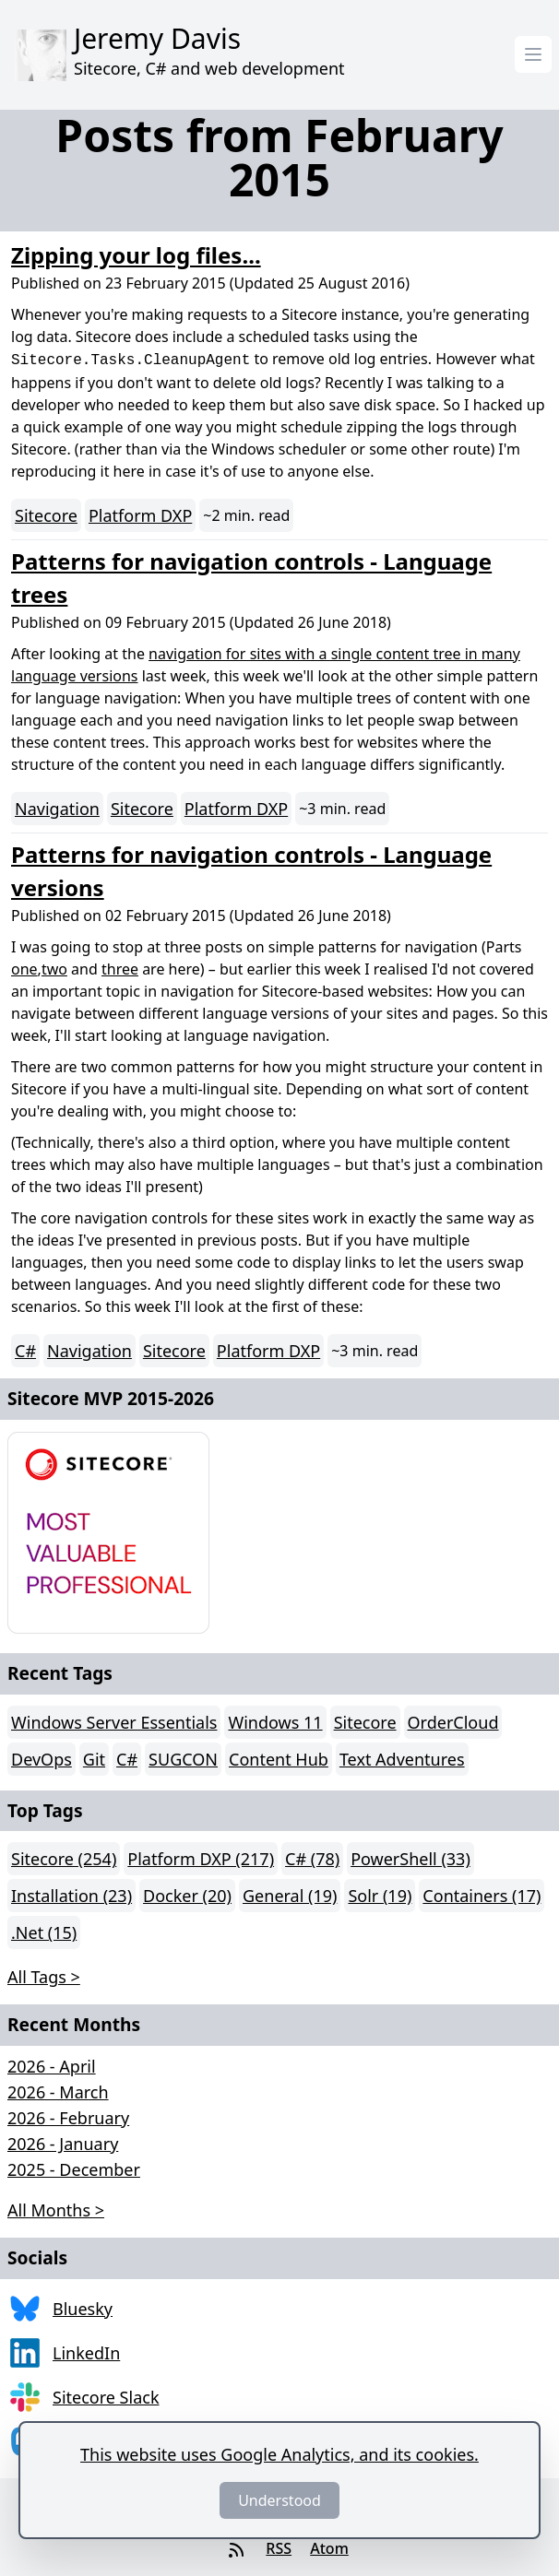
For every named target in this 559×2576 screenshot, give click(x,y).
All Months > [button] (55, 2210)
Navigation (57, 809)
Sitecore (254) (63, 1859)
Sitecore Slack (106, 2397)
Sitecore (46, 515)
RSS (278, 2548)
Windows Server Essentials (114, 1722)
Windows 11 (275, 1722)
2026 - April (51, 2066)
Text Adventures (402, 1759)
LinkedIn (86, 2353)
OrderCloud (453, 1722)
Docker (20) (187, 1896)
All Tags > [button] (43, 1977)
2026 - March (58, 2092)
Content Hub (278, 1759)
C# (25, 1351)
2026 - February (68, 2118)
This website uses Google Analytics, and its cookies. (279, 2454)
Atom (329, 2548)
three (119, 969)
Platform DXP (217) (200, 1859)
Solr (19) (379, 1896)
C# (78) (312, 1859)
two (54, 969)
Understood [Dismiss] (279, 2500)
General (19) (290, 1896)
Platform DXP (140, 515)
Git (94, 1759)
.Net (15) (44, 1932)
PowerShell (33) (410, 1859)
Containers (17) (481, 1896)
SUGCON (183, 1759)
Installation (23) (71, 1896)
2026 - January (62, 2144)
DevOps (41, 1759)
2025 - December (73, 2169)
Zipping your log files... (136, 255)
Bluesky (83, 2309)
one (24, 969)
